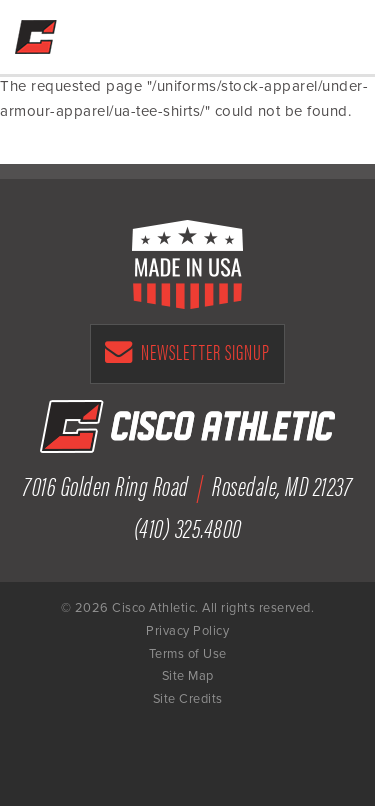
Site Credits (188, 699)
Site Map (188, 676)
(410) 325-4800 (288, 32)
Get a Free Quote (246, 32)
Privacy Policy (187, 631)
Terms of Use (188, 654)
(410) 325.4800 (188, 526)
